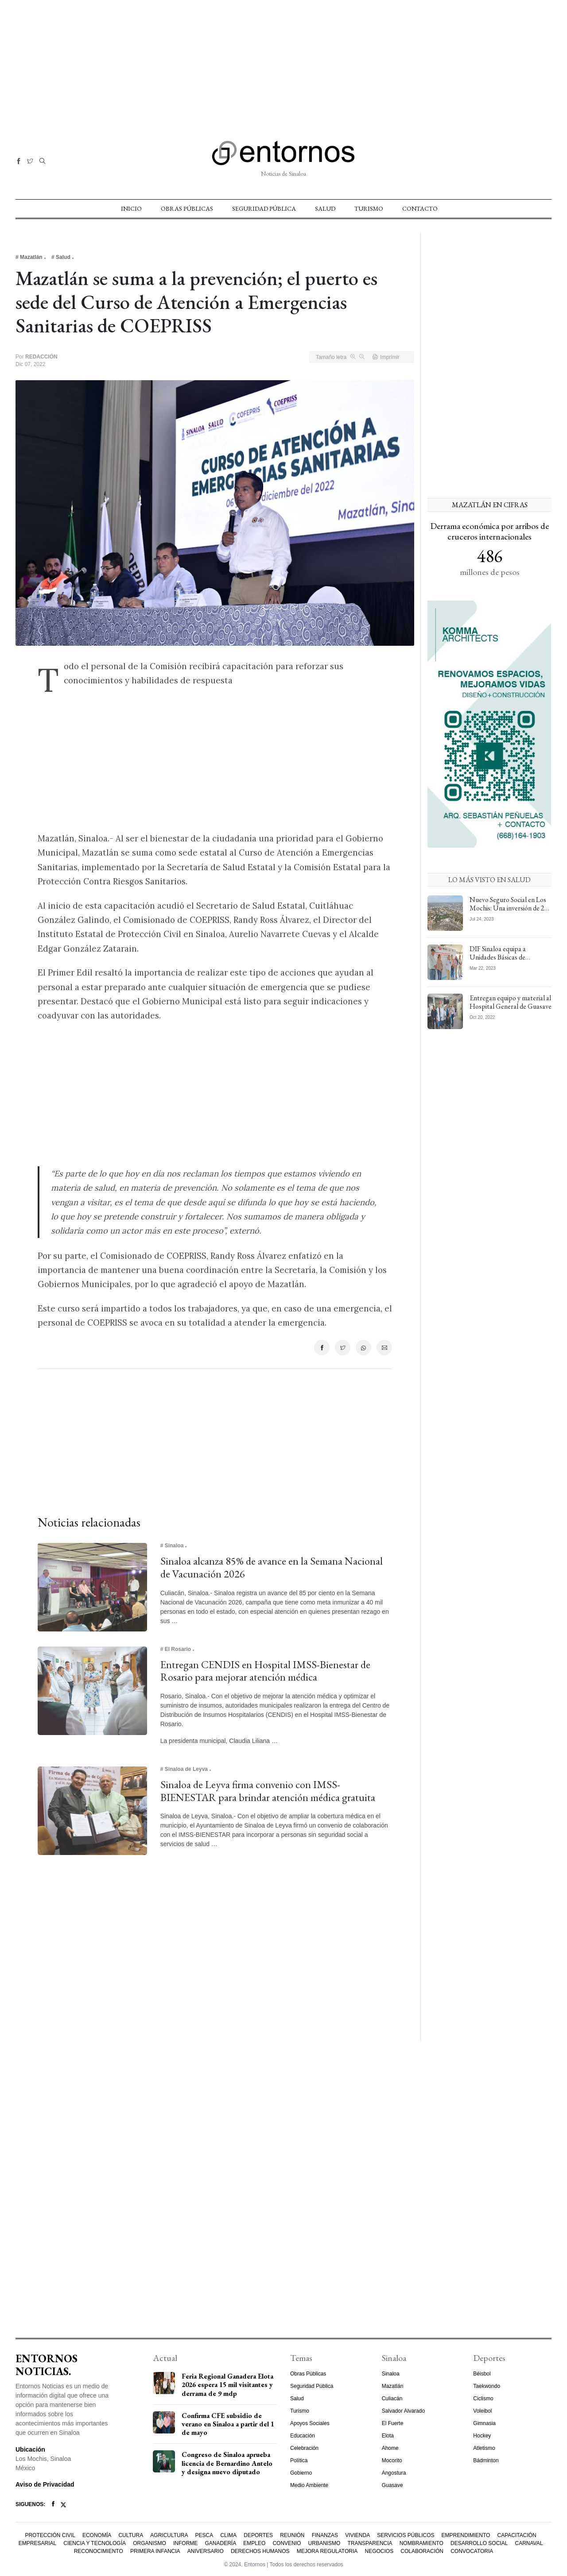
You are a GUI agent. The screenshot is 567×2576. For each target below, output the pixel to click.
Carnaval (529, 2543)
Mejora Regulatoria (327, 2551)
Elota (388, 2436)
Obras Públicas (187, 208)
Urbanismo (324, 2543)
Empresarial (37, 2543)
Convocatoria (471, 2551)
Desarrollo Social (479, 2543)
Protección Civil (50, 2535)
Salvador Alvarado (403, 2411)
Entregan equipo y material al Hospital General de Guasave (510, 1002)
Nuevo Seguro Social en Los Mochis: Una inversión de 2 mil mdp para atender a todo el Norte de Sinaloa (509, 912)
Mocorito (392, 2460)
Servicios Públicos (405, 2535)
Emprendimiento (466, 2535)
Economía (96, 2535)
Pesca (204, 2535)
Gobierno (301, 2473)
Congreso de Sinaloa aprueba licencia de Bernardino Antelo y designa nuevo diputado (227, 2463)
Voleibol (482, 2411)
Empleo (254, 2543)
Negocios (379, 2551)
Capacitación (516, 2535)
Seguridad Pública (264, 208)
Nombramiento (421, 2543)
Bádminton (485, 2460)
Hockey (482, 2436)
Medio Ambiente (309, 2485)
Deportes (258, 2535)
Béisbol (481, 2374)
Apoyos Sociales (310, 2423)
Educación (302, 2436)
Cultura (130, 2535)
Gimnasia (484, 2423)
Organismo (149, 2543)
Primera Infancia (155, 2551)
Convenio (286, 2543)
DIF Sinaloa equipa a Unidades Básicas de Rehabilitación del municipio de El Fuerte (509, 961)
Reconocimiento (98, 2551)
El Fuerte (393, 2423)
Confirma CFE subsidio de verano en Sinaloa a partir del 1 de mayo (228, 2424)
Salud (325, 208)
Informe (185, 2543)
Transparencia (369, 2543)
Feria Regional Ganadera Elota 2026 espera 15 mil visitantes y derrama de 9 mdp (227, 2385)
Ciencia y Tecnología (94, 2543)
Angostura (394, 2473)
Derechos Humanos (260, 2551)
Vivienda (357, 2535)
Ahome (390, 2448)
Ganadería (220, 2543)
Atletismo (484, 2448)
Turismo (368, 208)
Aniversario (205, 2551)
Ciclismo (483, 2398)
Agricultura (169, 2535)
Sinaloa (391, 2374)
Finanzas (325, 2535)
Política (298, 2460)
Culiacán (392, 2398)
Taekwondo (486, 2386)
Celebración (304, 2448)
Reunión (292, 2535)
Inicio (131, 208)
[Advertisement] (283, 62)
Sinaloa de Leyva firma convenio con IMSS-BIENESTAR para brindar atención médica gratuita (267, 1791)
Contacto (420, 208)
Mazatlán (393, 2386)
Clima (228, 2535)
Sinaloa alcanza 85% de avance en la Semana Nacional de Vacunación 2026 (271, 1567)
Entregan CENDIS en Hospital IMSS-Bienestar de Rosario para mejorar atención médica (265, 1671)
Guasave (392, 2485)
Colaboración (421, 2551)
